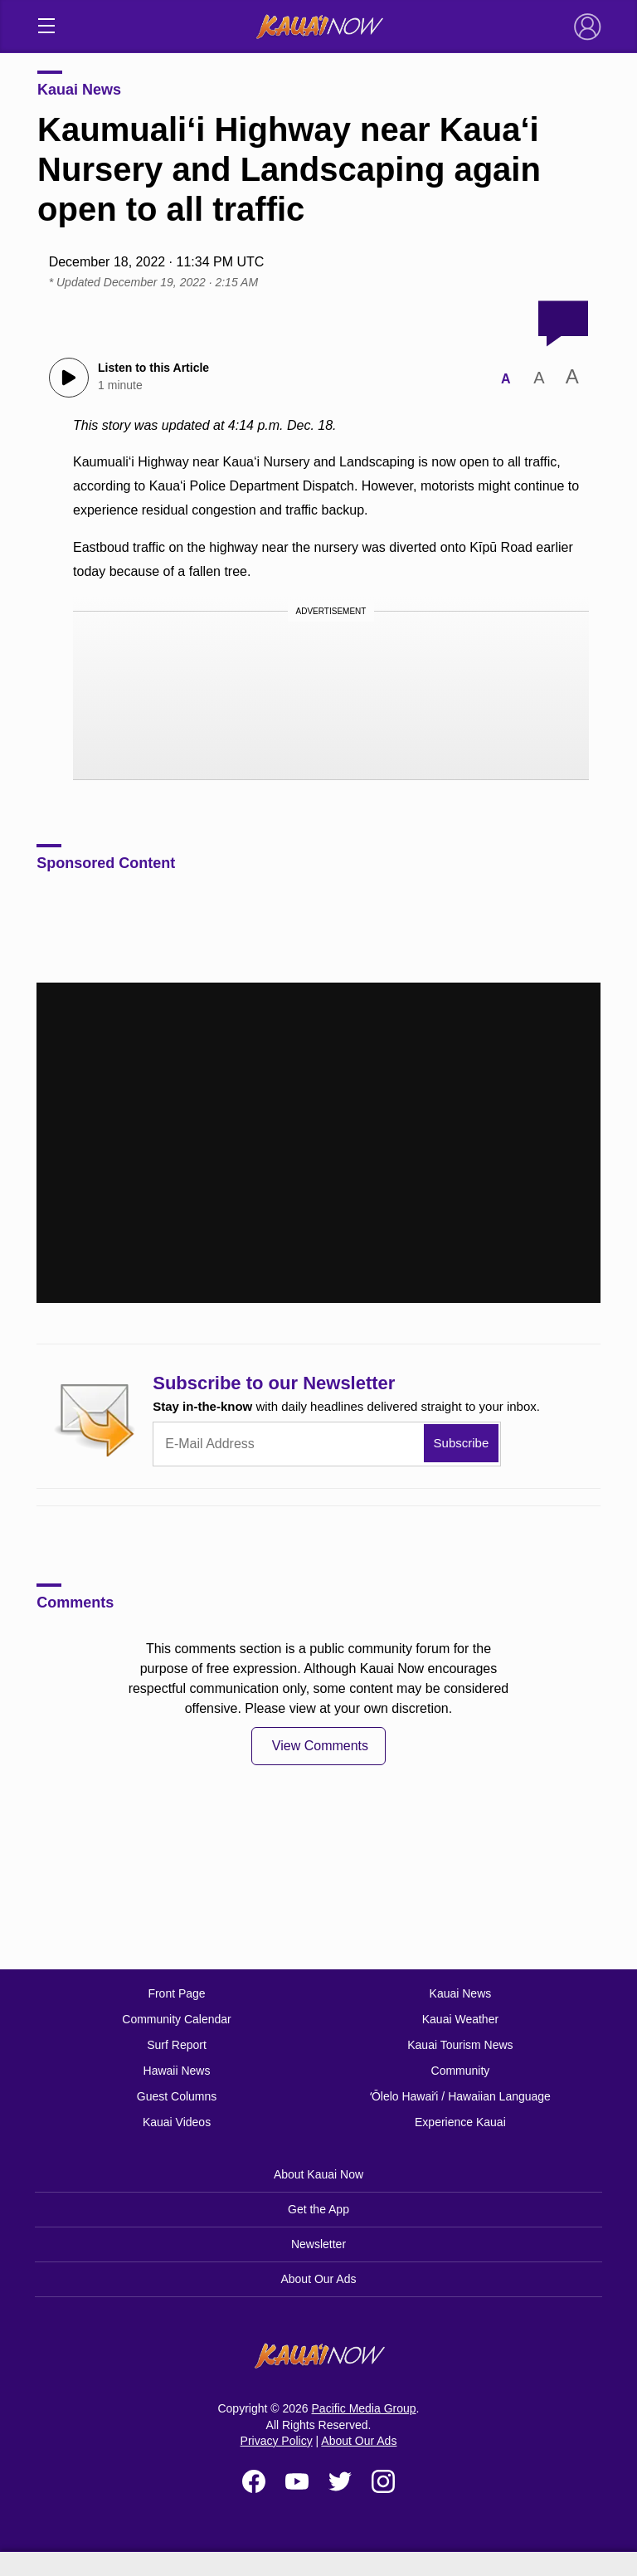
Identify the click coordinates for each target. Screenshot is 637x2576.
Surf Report (177, 2045)
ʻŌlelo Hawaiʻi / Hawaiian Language (460, 2096)
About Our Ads (318, 2279)
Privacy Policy (277, 2440)
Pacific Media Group (364, 2408)
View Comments (320, 1746)
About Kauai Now (318, 2174)
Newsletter (318, 2244)
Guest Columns (176, 2096)
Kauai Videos (177, 2122)
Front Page (176, 1993)
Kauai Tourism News (460, 2045)
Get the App (318, 2209)
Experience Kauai (460, 2122)
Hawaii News (177, 2070)
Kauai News (79, 89)
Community (460, 2070)
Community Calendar (176, 2019)
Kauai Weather (460, 2019)
